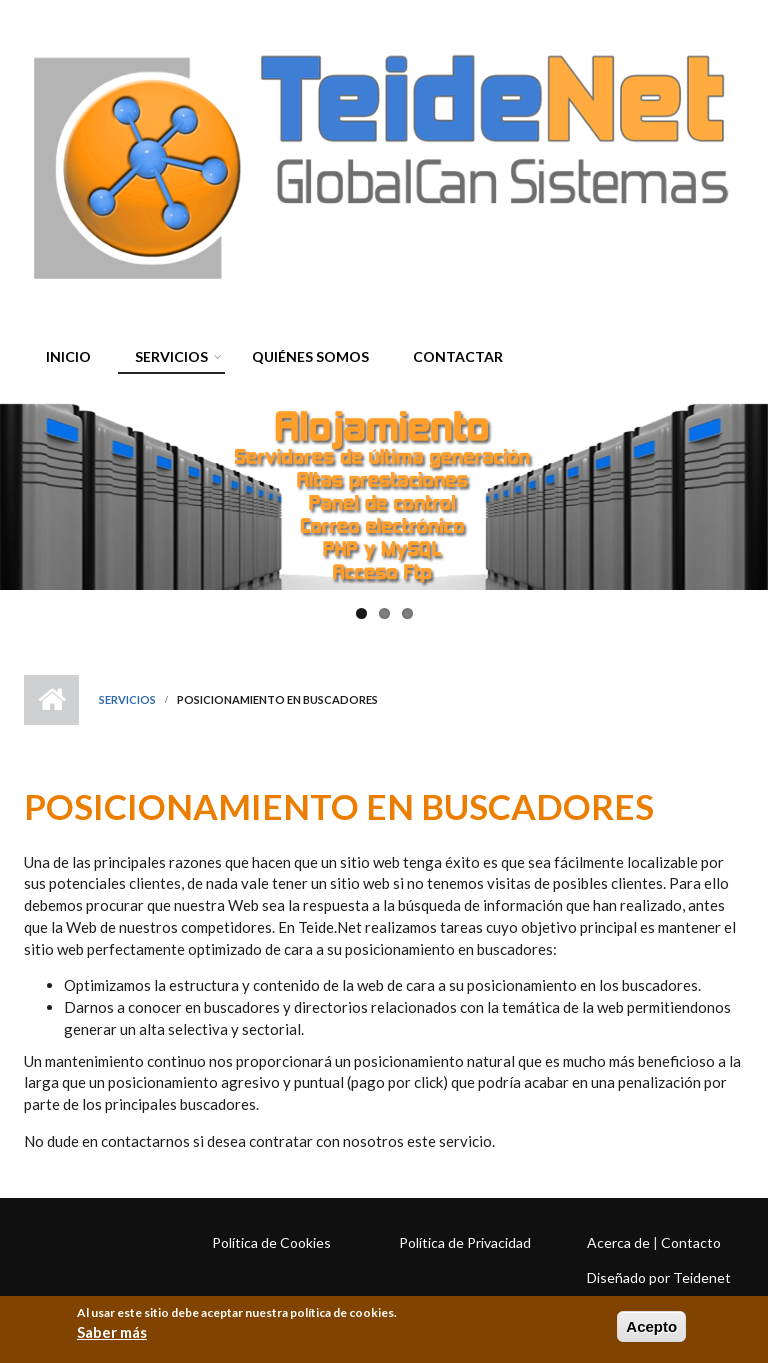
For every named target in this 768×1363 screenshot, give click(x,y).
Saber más (112, 1332)
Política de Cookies (271, 1242)
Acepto (651, 1326)
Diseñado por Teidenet (659, 1277)
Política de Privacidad (465, 1242)
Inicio (68, 356)
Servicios (166, 359)
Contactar (458, 356)
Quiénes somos (310, 356)
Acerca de (618, 1242)
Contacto (691, 1242)
